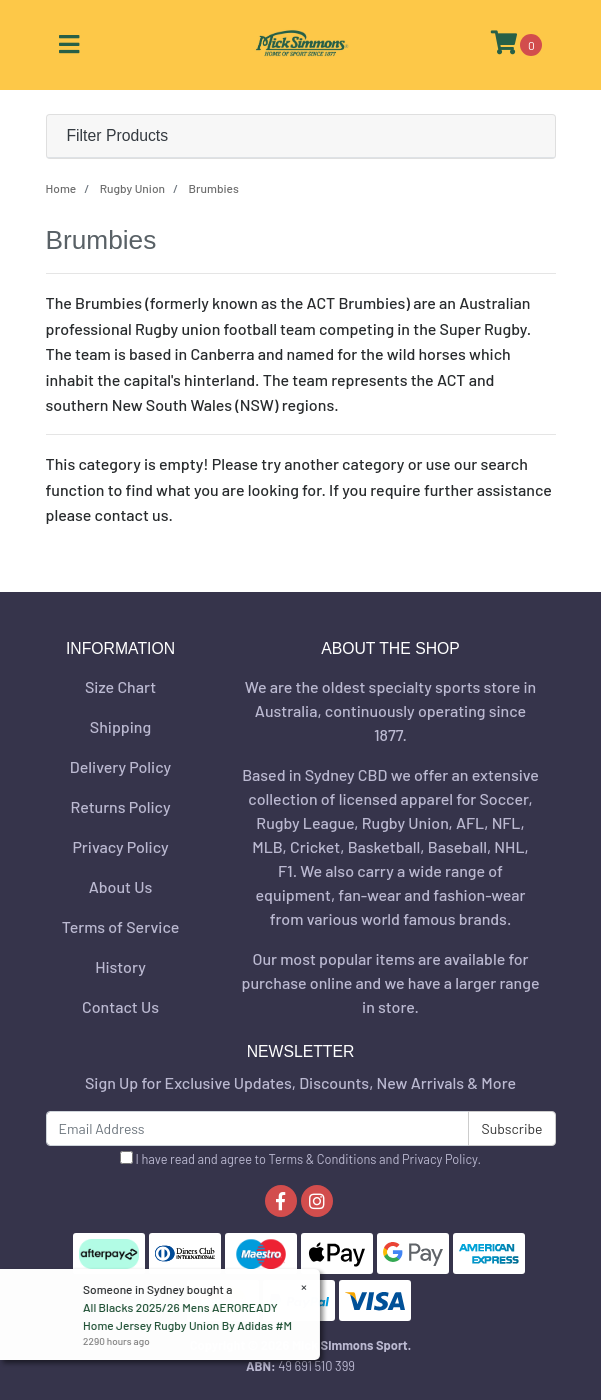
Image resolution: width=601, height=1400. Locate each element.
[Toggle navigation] (69, 45)
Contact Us (120, 1006)
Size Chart (120, 686)
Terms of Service (121, 926)
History (120, 966)
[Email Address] (258, 1128)
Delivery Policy (120, 766)
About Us (120, 886)
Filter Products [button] (118, 135)
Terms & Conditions (323, 1159)
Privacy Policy (120, 846)
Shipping (120, 726)
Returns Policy (120, 806)
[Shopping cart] (517, 45)
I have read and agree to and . (300, 1159)
